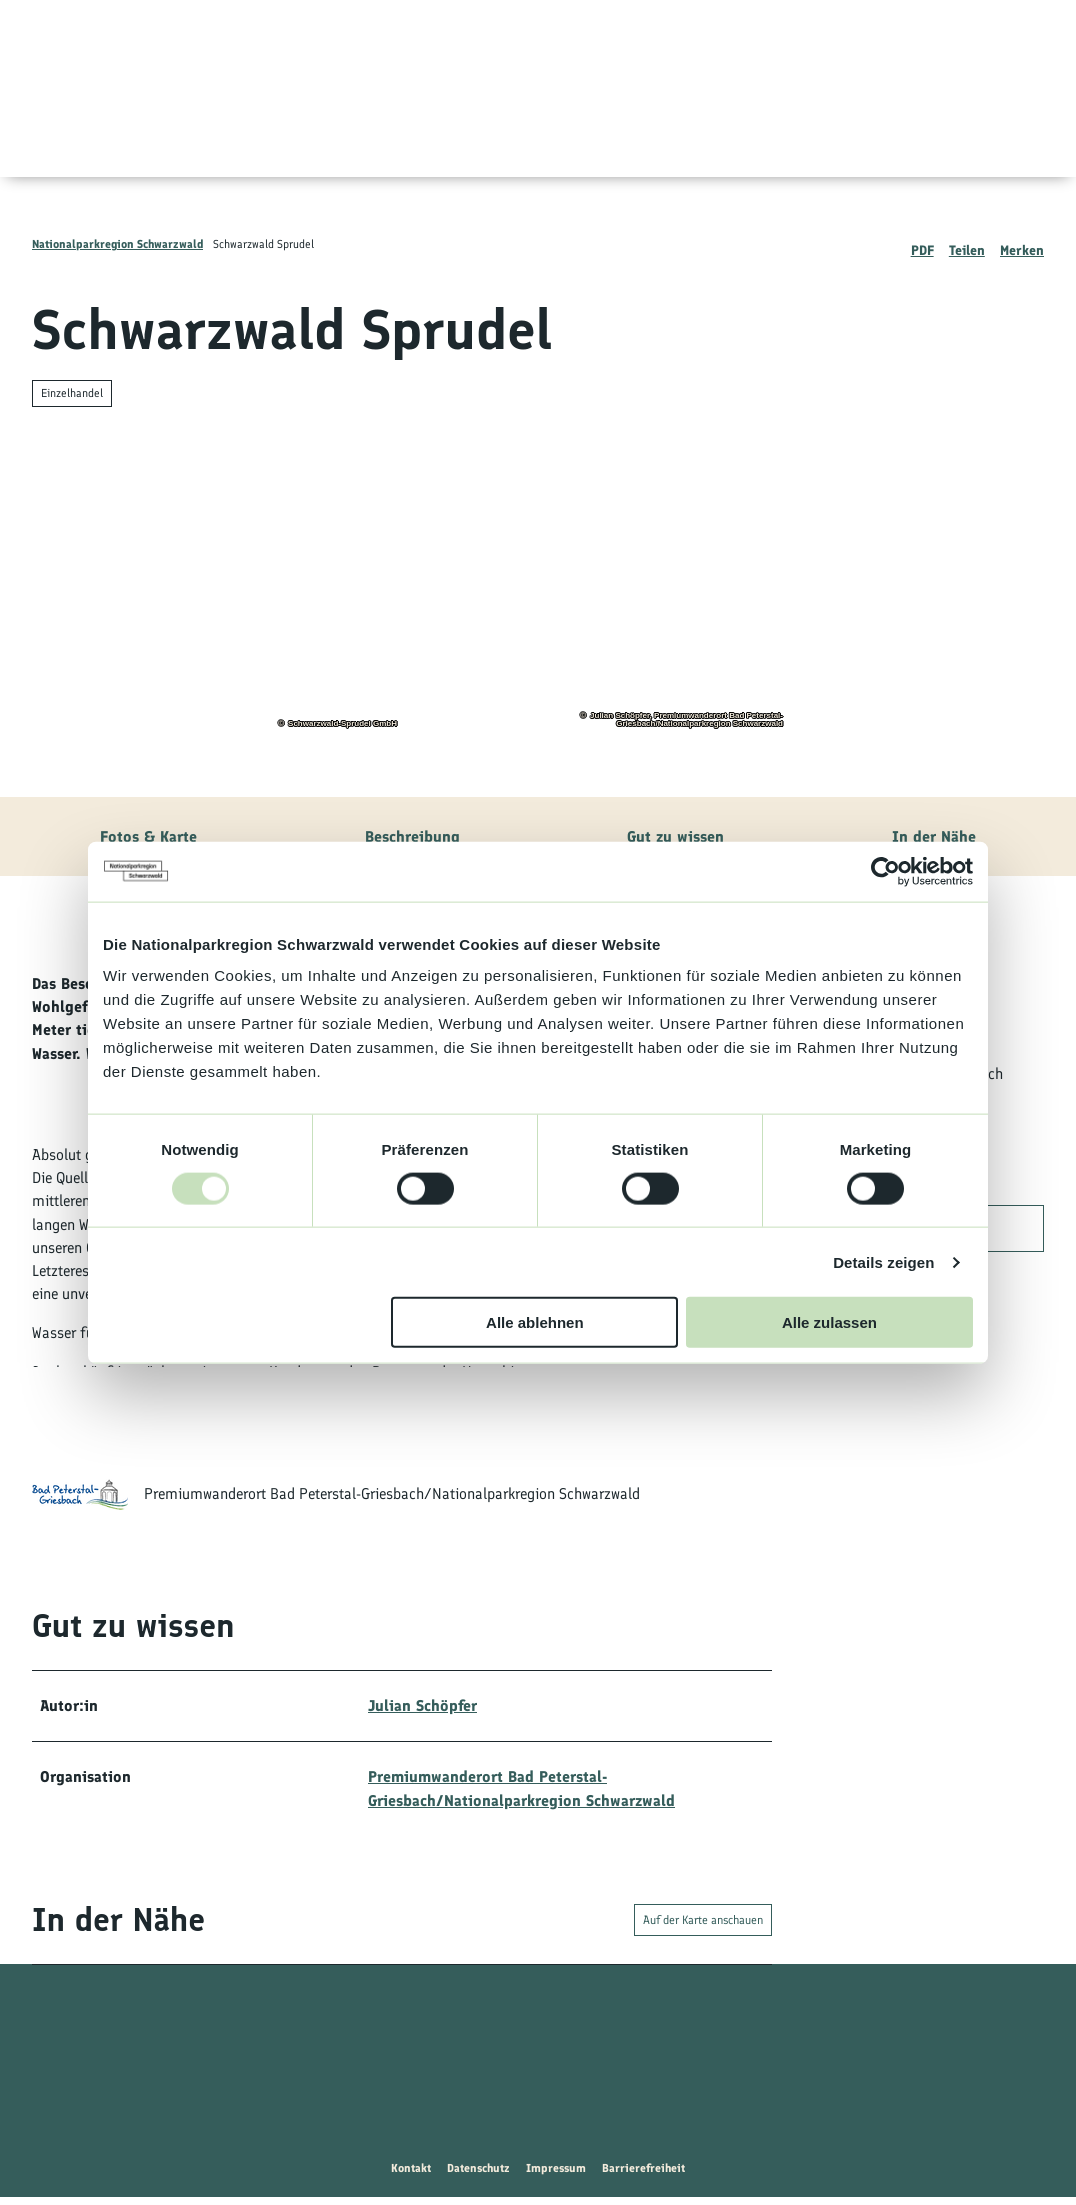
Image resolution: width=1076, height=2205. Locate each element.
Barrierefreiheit (643, 2177)
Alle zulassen (829, 1322)
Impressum (556, 2177)
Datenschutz (478, 2177)
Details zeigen (883, 1261)
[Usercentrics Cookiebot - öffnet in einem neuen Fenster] (885, 871)
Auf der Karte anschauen (703, 1928)
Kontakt (411, 2177)
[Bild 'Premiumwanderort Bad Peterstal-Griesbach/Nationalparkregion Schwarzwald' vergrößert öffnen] (80, 1512)
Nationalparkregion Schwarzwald (117, 244)
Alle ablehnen (535, 1322)
